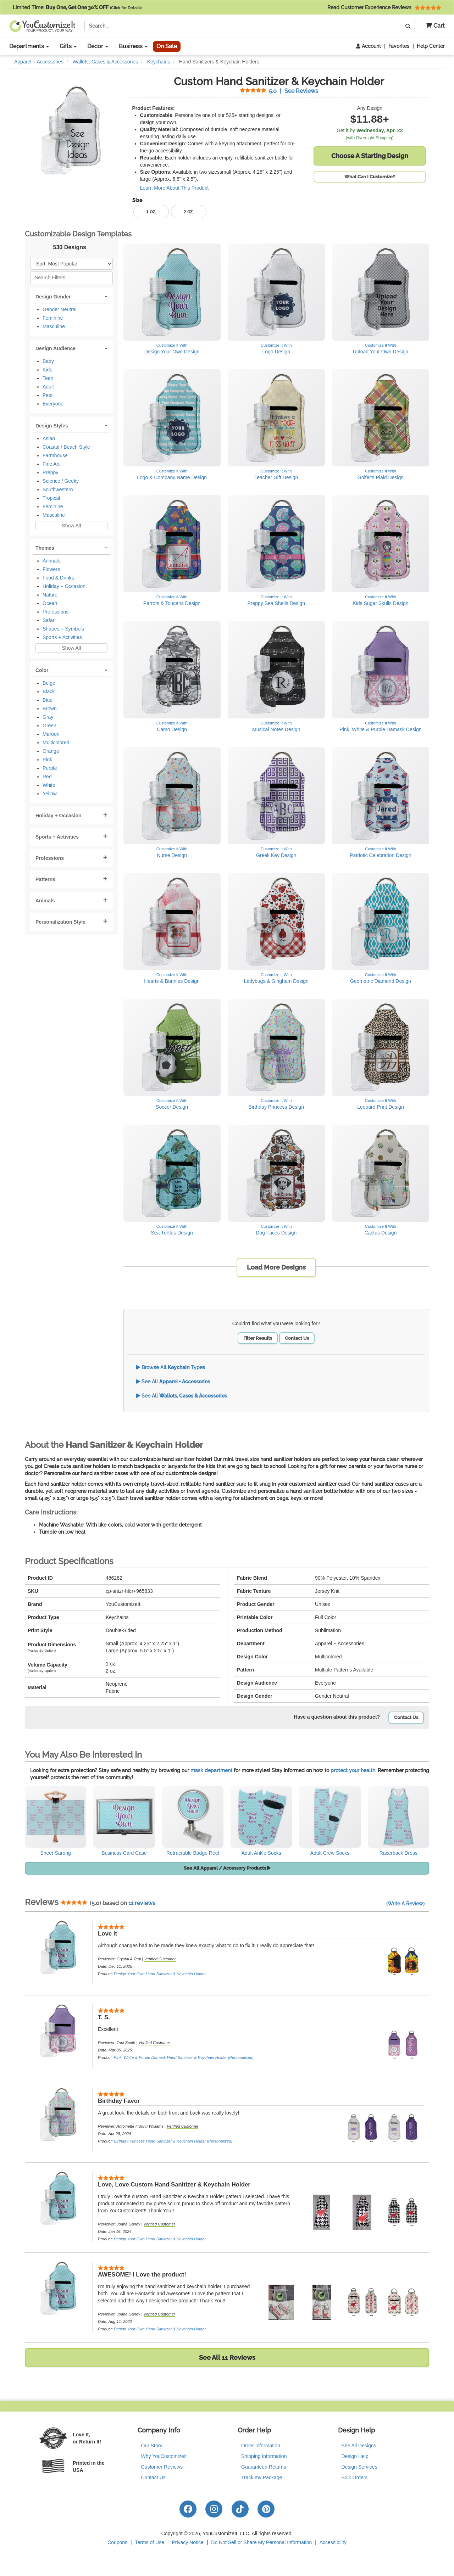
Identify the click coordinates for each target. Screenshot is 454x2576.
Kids (47, 370)
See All (173, 1381)
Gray (48, 717)
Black (49, 691)
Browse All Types (170, 1367)
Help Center (431, 46)
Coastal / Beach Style (66, 447)
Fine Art (51, 464)
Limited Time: (77, 7)
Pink (47, 759)
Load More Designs (276, 1267)
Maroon (51, 734)
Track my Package (261, 2477)
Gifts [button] (68, 46)
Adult (48, 387)
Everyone (53, 404)
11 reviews (141, 1903)
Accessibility (333, 2542)
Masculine (54, 326)
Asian (49, 438)
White (49, 785)
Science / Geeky (61, 481)
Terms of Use (149, 2542)
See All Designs (359, 2445)
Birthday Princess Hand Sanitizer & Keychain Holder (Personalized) (173, 2141)
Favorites (398, 46)
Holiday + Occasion (64, 586)
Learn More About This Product (174, 188)
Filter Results (257, 1338)
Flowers (51, 569)
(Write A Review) (405, 1903)
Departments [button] (29, 46)
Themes (44, 548)
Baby (48, 361)
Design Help (355, 2456)
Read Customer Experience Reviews (384, 7)
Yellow (50, 793)
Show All (71, 525)
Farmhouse (55, 455)
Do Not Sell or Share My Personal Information (261, 2542)
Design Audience (55, 348)
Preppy (50, 472)
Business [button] (133, 46)
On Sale (166, 46)
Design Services (359, 2467)
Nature (50, 595)
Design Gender (53, 296)
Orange (51, 751)
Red (47, 776)
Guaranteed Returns (263, 2467)
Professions (55, 612)
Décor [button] (97, 46)
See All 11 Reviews (227, 2357)
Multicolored (56, 742)
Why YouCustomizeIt (164, 2456)
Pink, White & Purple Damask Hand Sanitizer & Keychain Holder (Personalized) (184, 2057)
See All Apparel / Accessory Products (227, 1868)
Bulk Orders (355, 2477)
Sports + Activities (62, 637)
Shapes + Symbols (63, 629)
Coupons (117, 2542)
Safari (49, 620)
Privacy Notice (187, 2542)
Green (49, 725)
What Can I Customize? (369, 176)
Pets (47, 395)
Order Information (260, 2445)
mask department (211, 1770)
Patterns (45, 879)
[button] (432, 26)
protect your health (353, 1770)
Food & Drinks (58, 578)
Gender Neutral (60, 309)
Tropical (51, 498)
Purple (50, 768)
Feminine (53, 318)
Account (368, 46)
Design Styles (51, 426)
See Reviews (279, 91)
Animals (51, 561)
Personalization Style (60, 922)
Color (42, 670)
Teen (48, 378)
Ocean (50, 603)
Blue (47, 700)
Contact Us (297, 1338)
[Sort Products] (71, 264)
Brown (50, 708)
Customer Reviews (162, 2467)
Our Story (151, 2445)
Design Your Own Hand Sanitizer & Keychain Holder (160, 1974)
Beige (49, 683)
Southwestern (58, 489)
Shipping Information (264, 2456)
